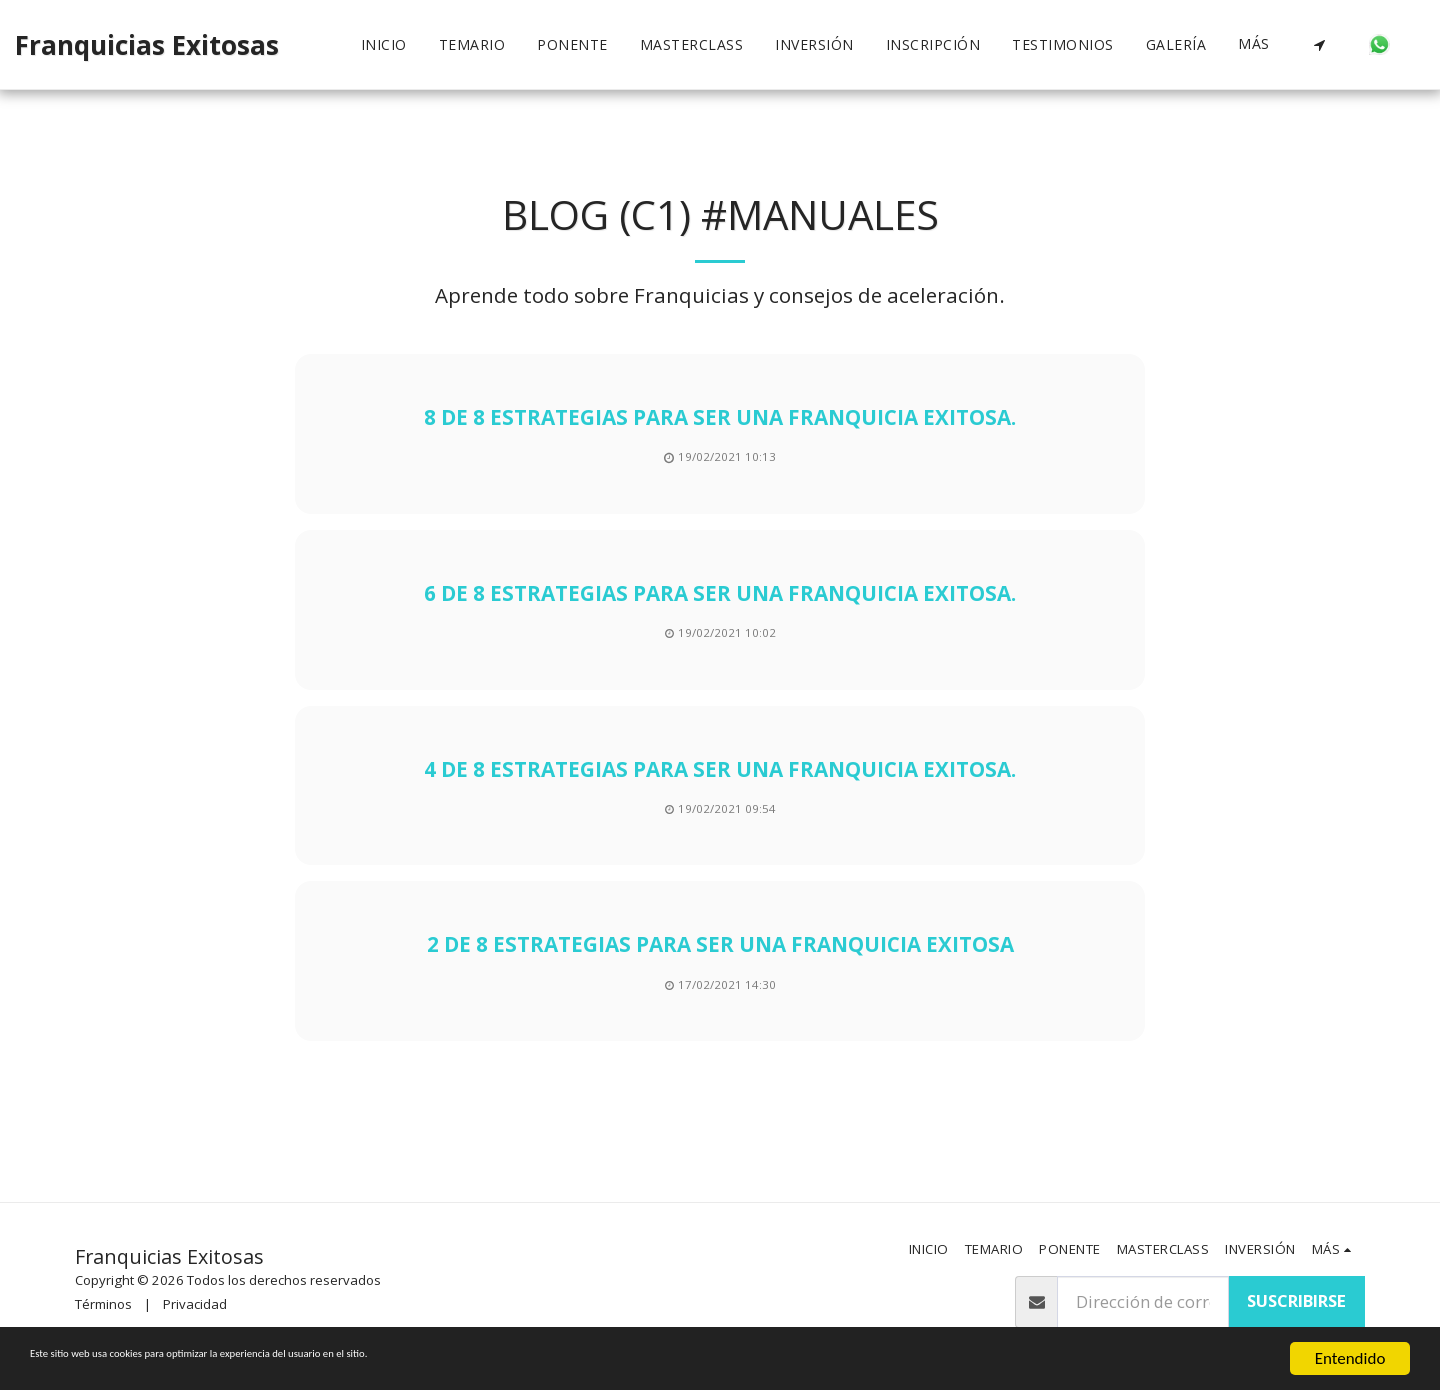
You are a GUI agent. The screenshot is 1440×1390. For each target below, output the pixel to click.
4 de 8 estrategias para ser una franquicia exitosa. (720, 769)
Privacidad (195, 1304)
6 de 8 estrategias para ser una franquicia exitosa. (720, 593)
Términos (103, 1304)
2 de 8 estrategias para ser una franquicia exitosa (720, 944)
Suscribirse (1296, 1300)
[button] (1319, 45)
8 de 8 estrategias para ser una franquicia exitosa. (720, 417)
